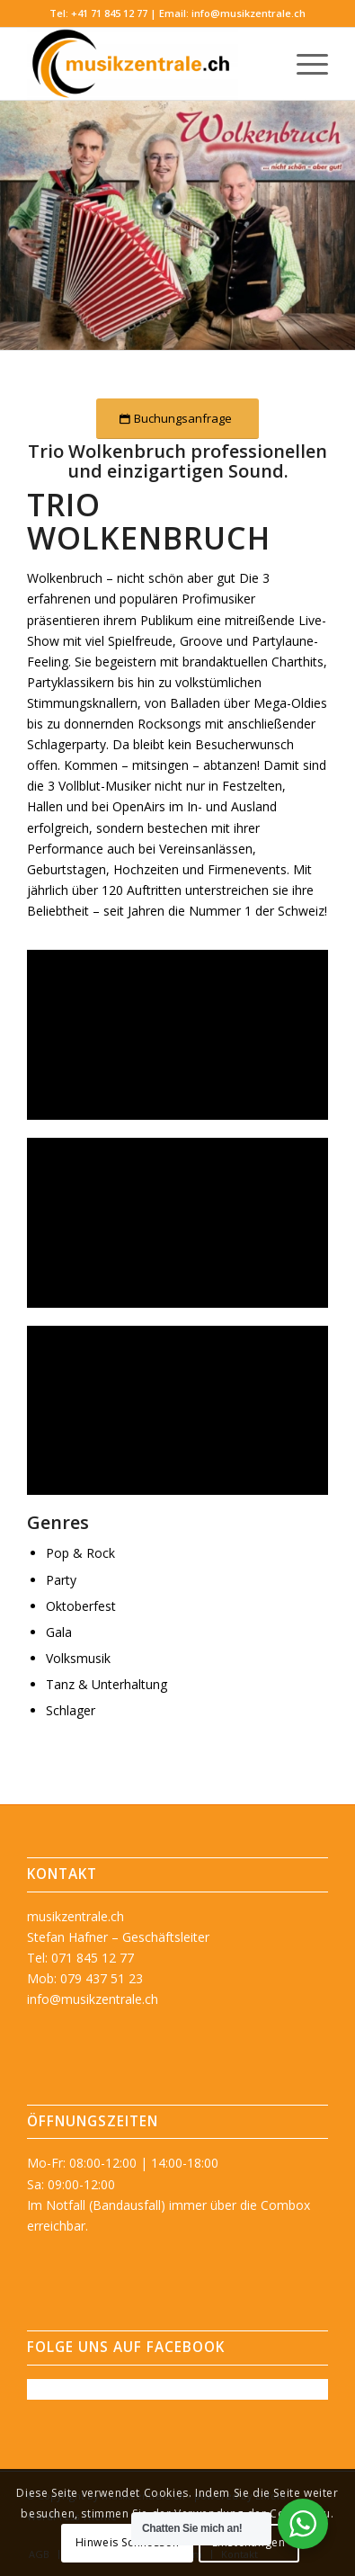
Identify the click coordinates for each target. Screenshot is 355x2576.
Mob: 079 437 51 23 (85, 1978)
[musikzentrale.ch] (148, 64)
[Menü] (303, 64)
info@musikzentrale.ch (248, 13)
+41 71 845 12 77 (109, 13)
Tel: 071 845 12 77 (80, 1957)
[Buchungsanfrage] (177, 418)
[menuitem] (303, 64)
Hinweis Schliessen (127, 2542)
